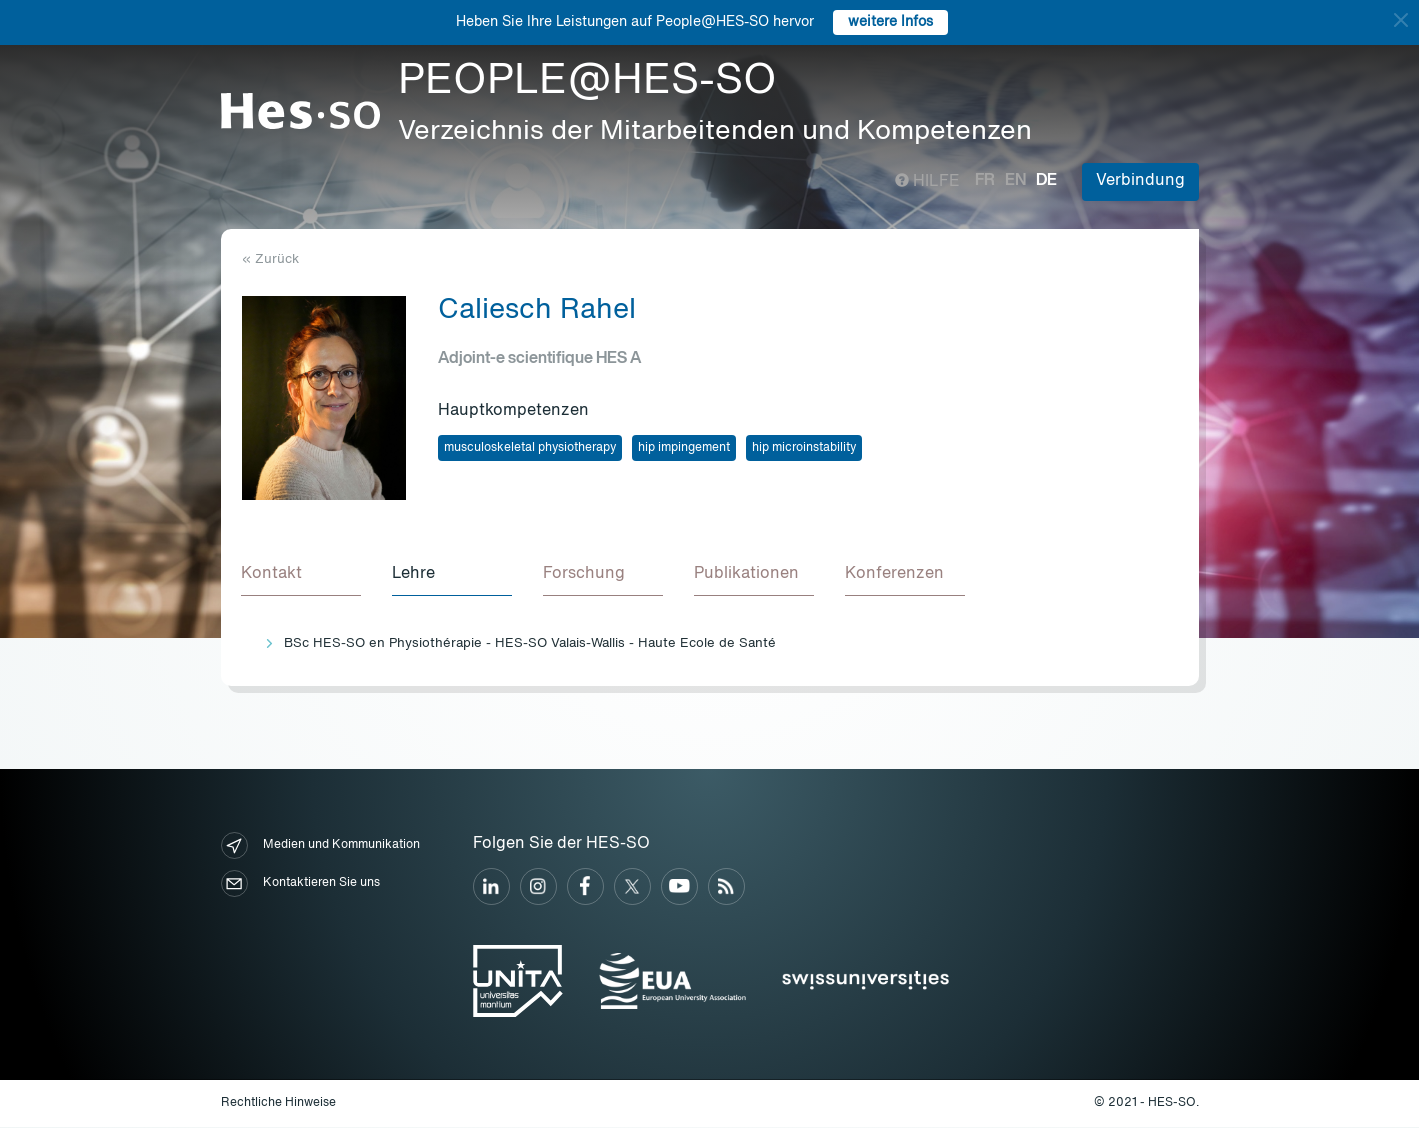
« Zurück (270, 259)
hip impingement (684, 448)
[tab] (302, 576)
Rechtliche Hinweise (278, 1104)
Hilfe (927, 182)
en (1015, 181)
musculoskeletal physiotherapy (530, 448)
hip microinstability (804, 448)
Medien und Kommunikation (320, 846)
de (1046, 181)
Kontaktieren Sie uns (300, 884)
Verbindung (1140, 181)
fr (985, 181)
